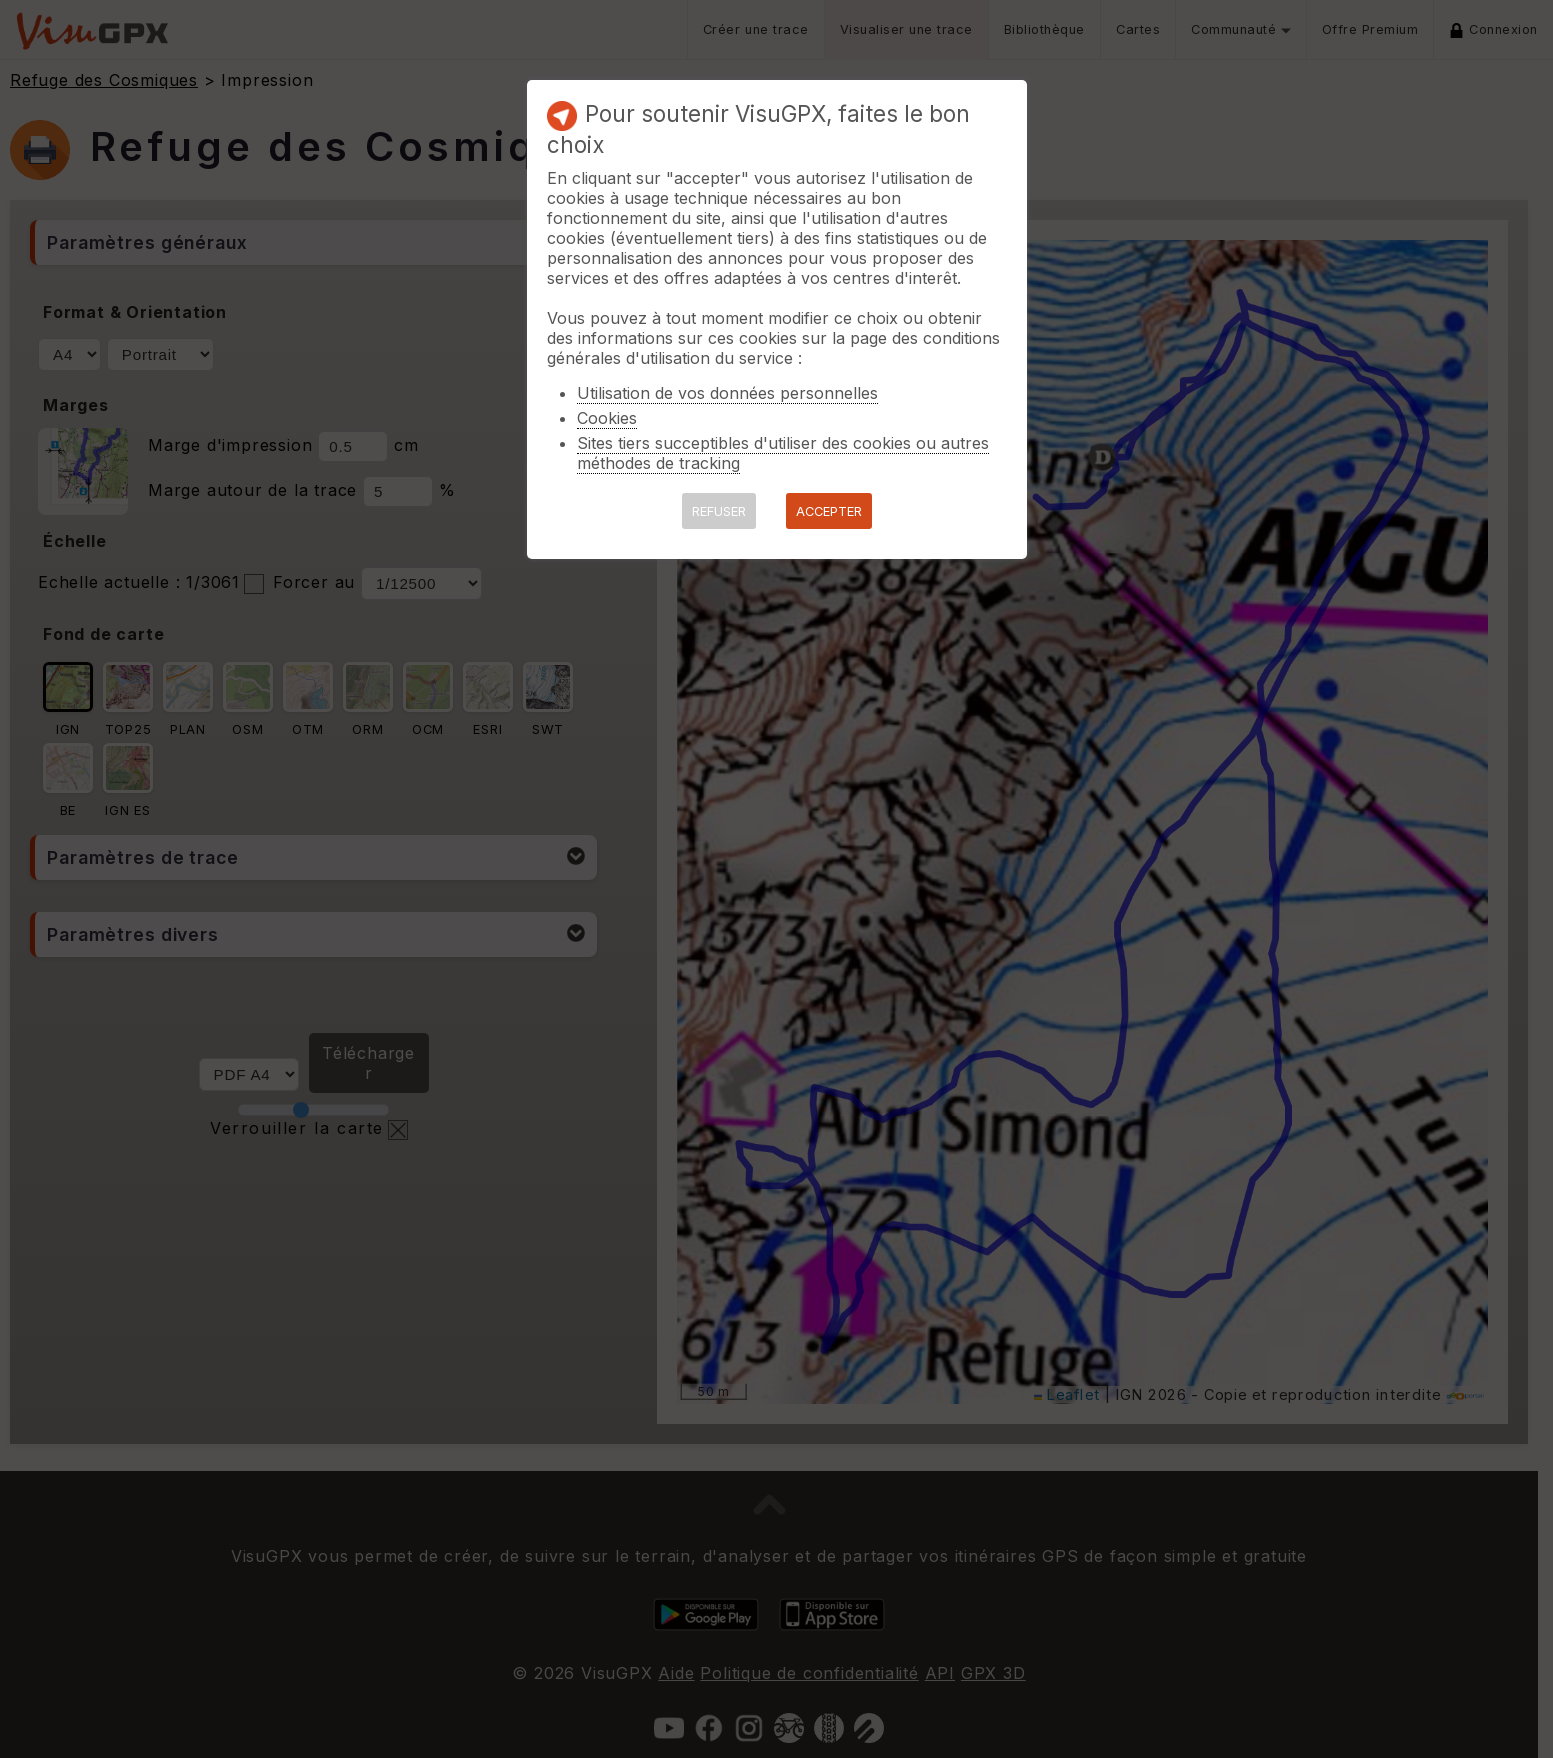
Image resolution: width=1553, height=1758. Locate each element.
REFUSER (719, 511)
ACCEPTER (829, 511)
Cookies (607, 418)
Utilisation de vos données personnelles (727, 393)
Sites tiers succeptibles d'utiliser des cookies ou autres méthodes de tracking (783, 453)
